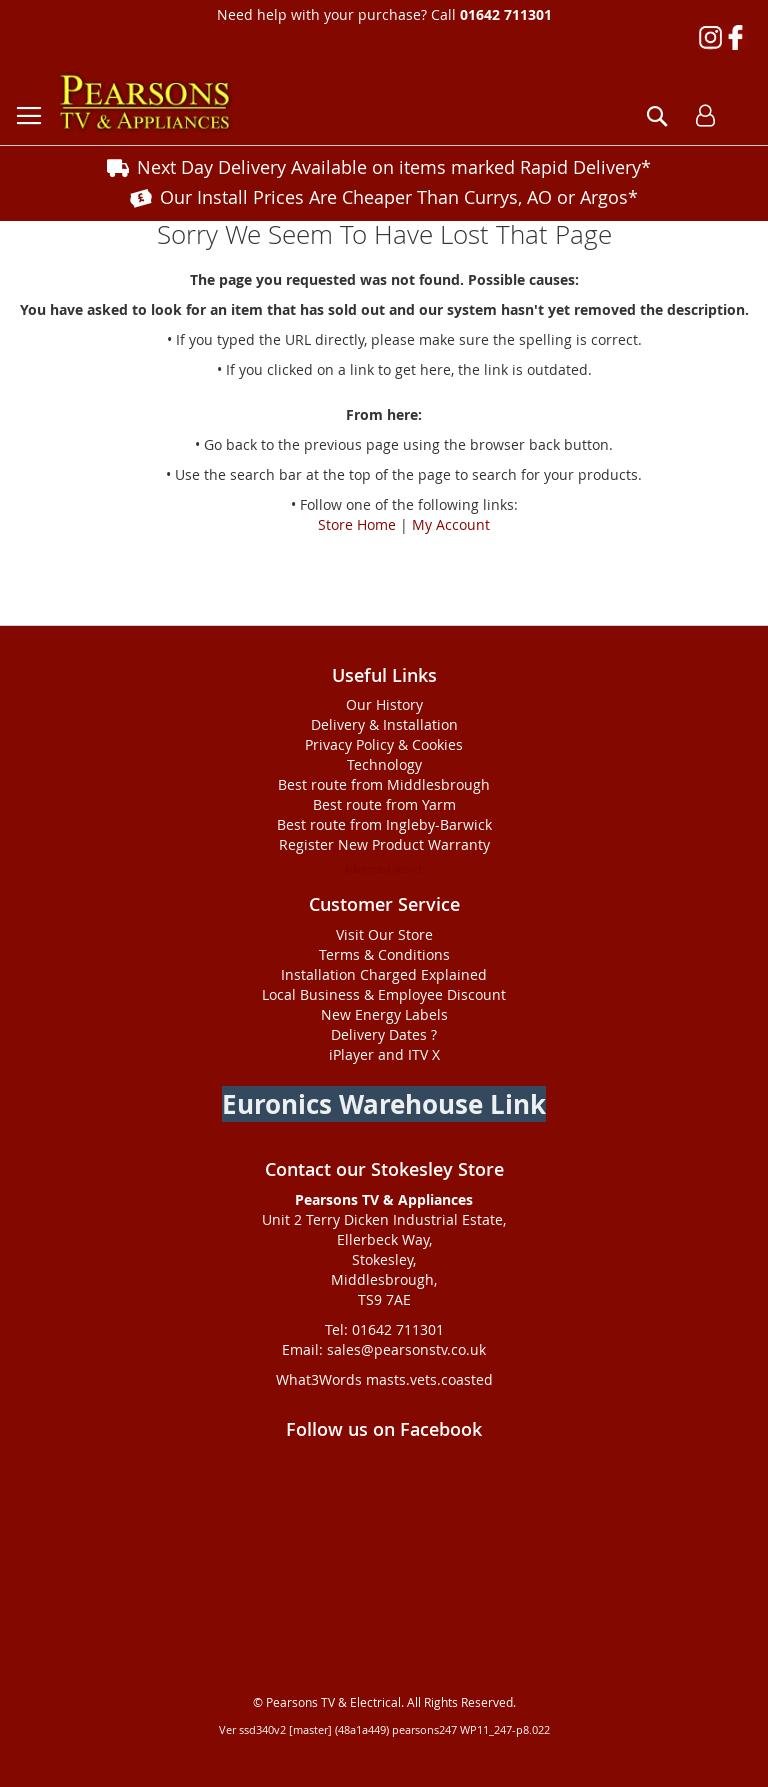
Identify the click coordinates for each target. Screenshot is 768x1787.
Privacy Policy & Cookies (384, 744)
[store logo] (145, 102)
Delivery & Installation (384, 724)
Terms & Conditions (384, 954)
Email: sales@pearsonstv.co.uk (384, 1349)
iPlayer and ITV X (384, 1054)
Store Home (357, 524)
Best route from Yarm (384, 804)
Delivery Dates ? (384, 1034)
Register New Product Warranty (384, 844)
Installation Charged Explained (384, 974)
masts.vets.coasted (429, 1379)
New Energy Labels (384, 1014)
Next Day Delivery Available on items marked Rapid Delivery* (394, 167)
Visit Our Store (384, 934)
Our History (384, 704)
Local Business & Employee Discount (384, 994)
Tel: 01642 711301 (384, 1329)
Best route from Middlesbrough (384, 784)
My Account (451, 524)
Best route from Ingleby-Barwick (384, 824)
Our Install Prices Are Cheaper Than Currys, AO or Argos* (399, 197)
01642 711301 (506, 14)
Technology (384, 764)
